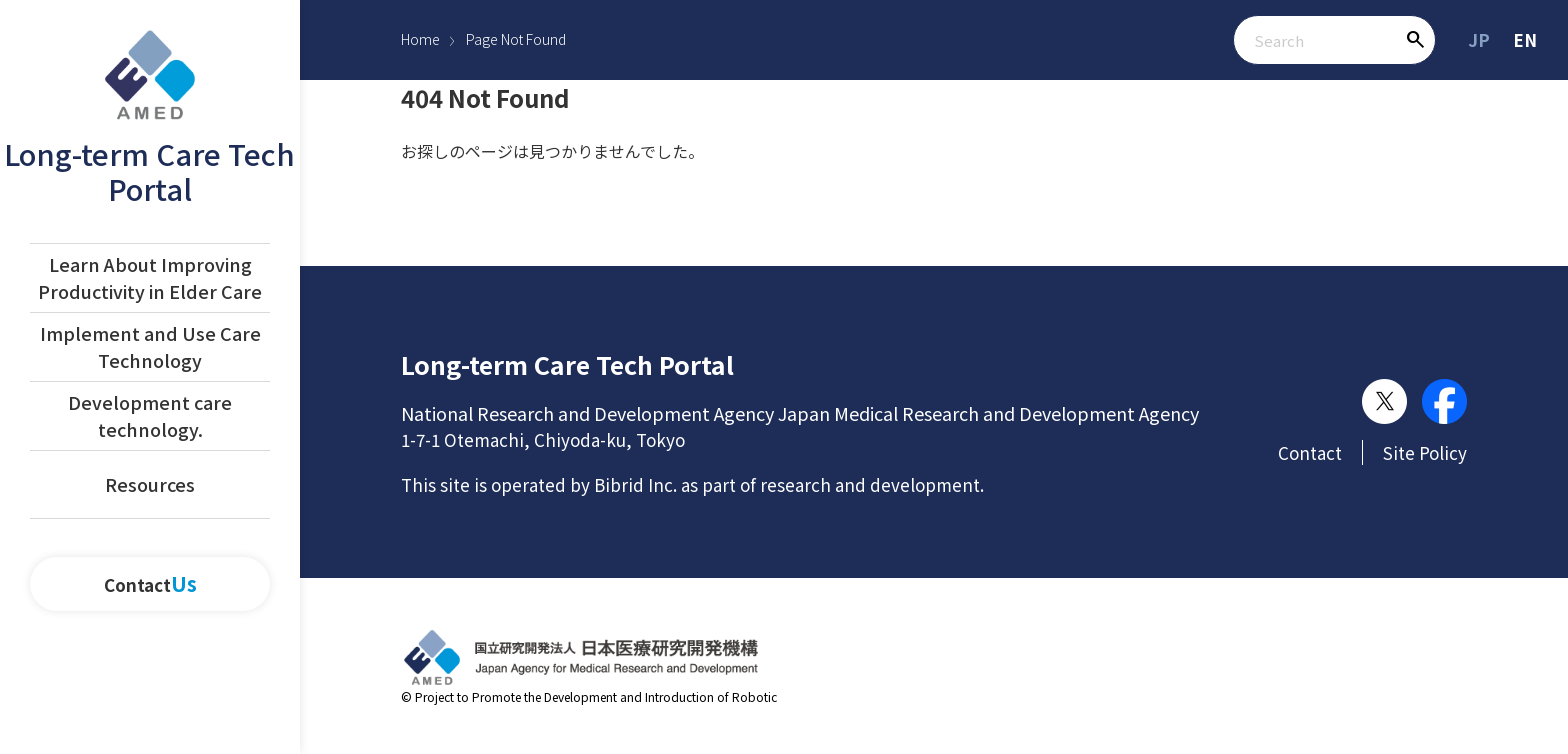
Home (420, 39)
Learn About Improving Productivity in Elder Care (150, 277)
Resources (150, 484)
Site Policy (1425, 452)
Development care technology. (150, 415)
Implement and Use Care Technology (150, 346)
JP (1479, 39)
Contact (150, 584)
